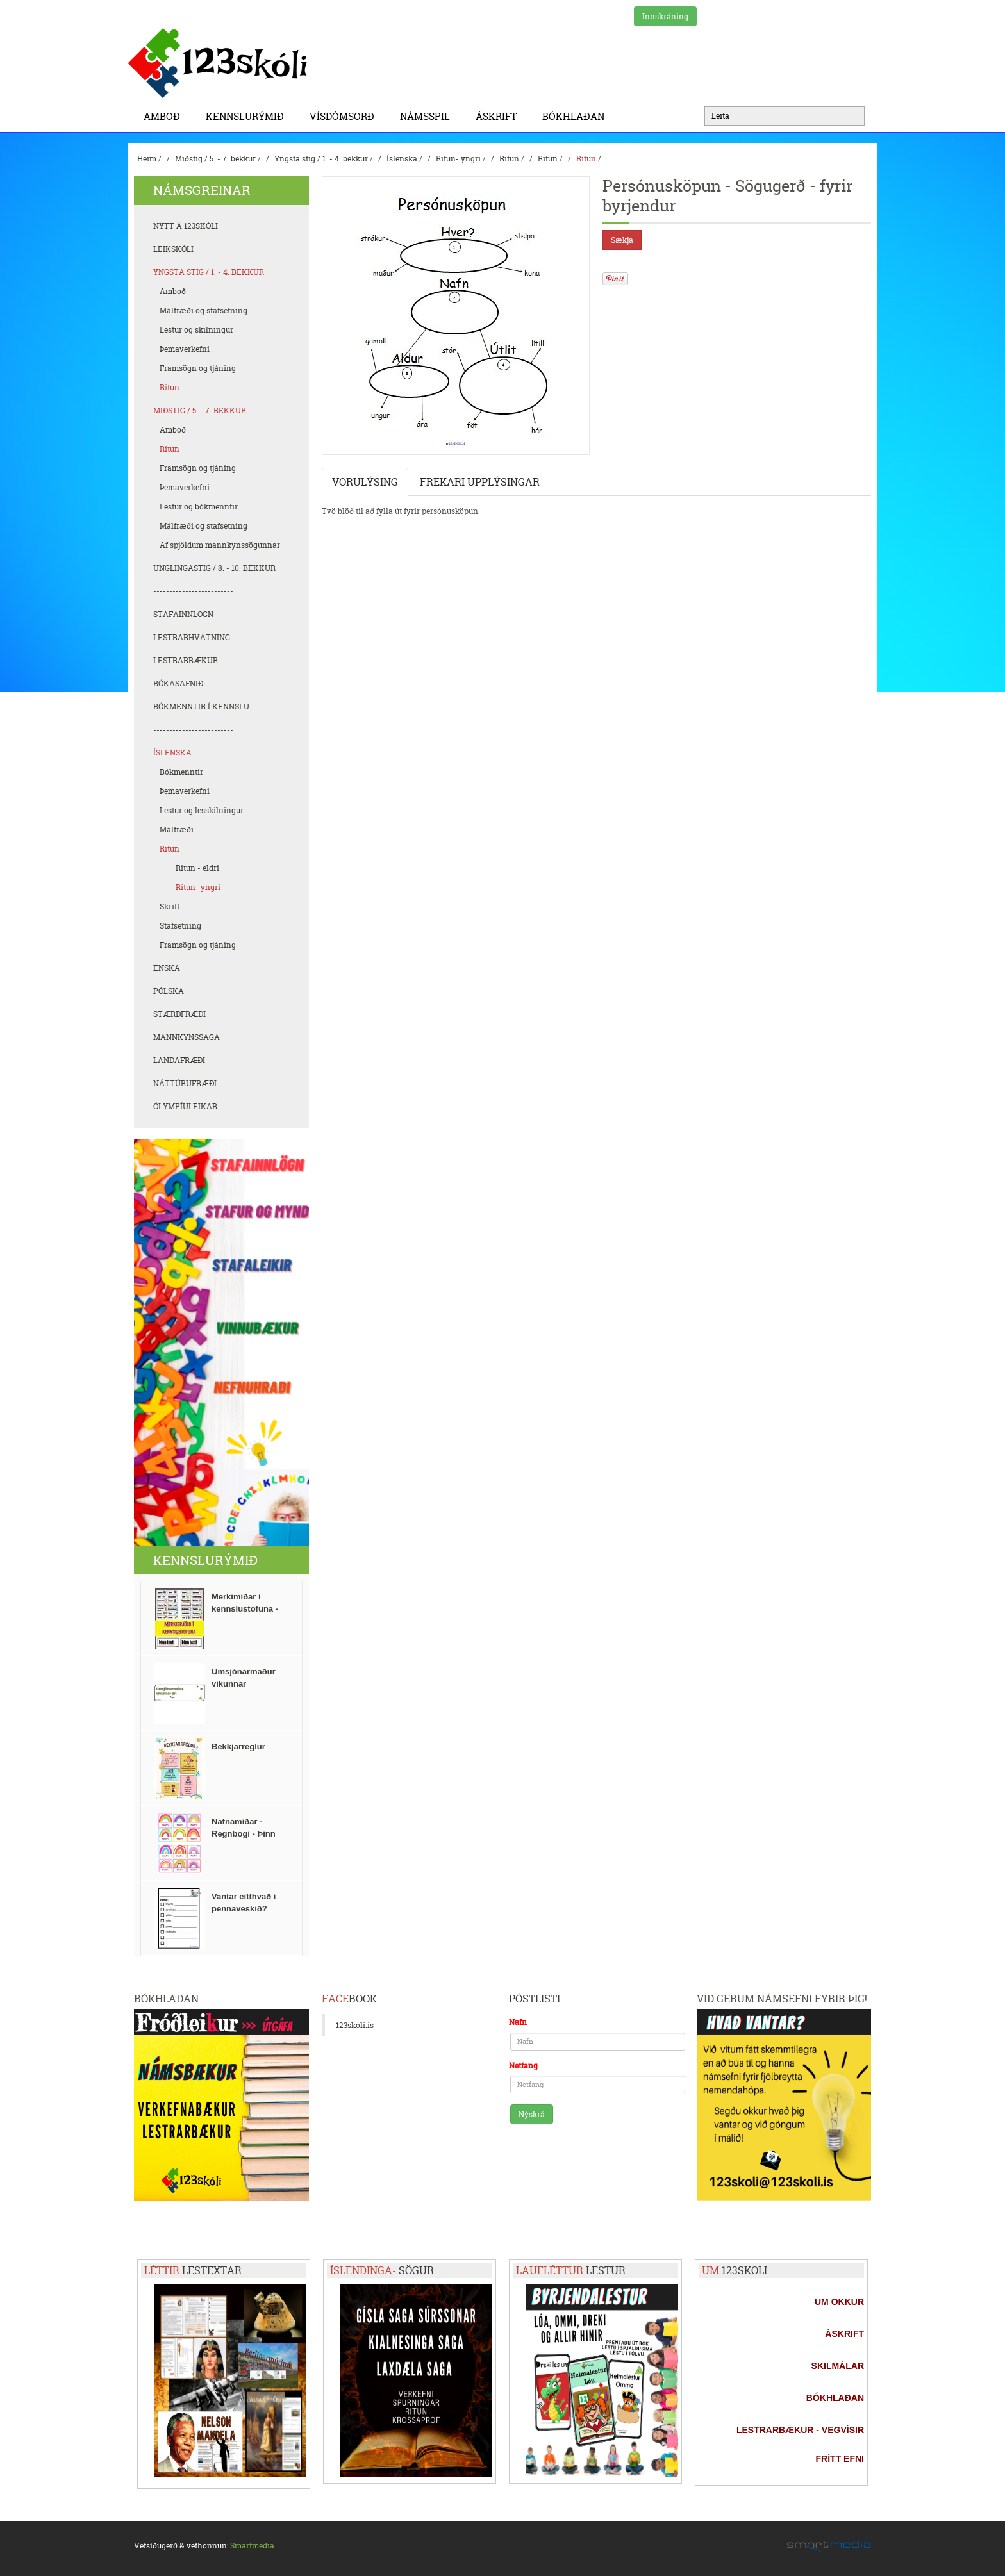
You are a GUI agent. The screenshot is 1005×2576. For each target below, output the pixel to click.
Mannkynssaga (186, 1037)
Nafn (518, 2022)
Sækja (622, 240)
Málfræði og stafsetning (203, 310)
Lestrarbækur (185, 660)
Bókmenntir (181, 771)
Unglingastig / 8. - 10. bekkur (214, 568)
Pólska (168, 991)
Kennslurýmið (248, 116)
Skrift (169, 906)
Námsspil (428, 116)
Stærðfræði (179, 1014)
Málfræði (177, 829)
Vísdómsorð (345, 116)
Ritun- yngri (458, 158)
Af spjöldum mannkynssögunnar (220, 545)
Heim (146, 158)
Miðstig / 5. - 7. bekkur (215, 158)
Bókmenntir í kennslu (201, 706)
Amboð (165, 116)
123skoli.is (355, 2025)
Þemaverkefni (185, 348)
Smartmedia (252, 2545)
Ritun (509, 158)
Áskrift (499, 116)
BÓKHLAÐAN (573, 116)
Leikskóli (173, 249)
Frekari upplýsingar (480, 482)
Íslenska (401, 158)
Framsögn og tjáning (198, 368)
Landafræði (179, 1060)
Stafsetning (180, 925)
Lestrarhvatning (191, 637)
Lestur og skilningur (196, 329)
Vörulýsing (365, 482)
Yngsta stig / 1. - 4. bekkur (321, 158)
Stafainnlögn (183, 614)
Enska (166, 967)
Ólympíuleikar (185, 1106)
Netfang (523, 2065)
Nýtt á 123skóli (185, 225)
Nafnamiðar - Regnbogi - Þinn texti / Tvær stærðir (249, 1834)
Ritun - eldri (197, 868)
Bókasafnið (178, 683)
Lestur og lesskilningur (202, 810)
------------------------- (193, 591)
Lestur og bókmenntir (199, 506)
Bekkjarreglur (238, 1746)
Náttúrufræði (185, 1083)
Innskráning (665, 16)
